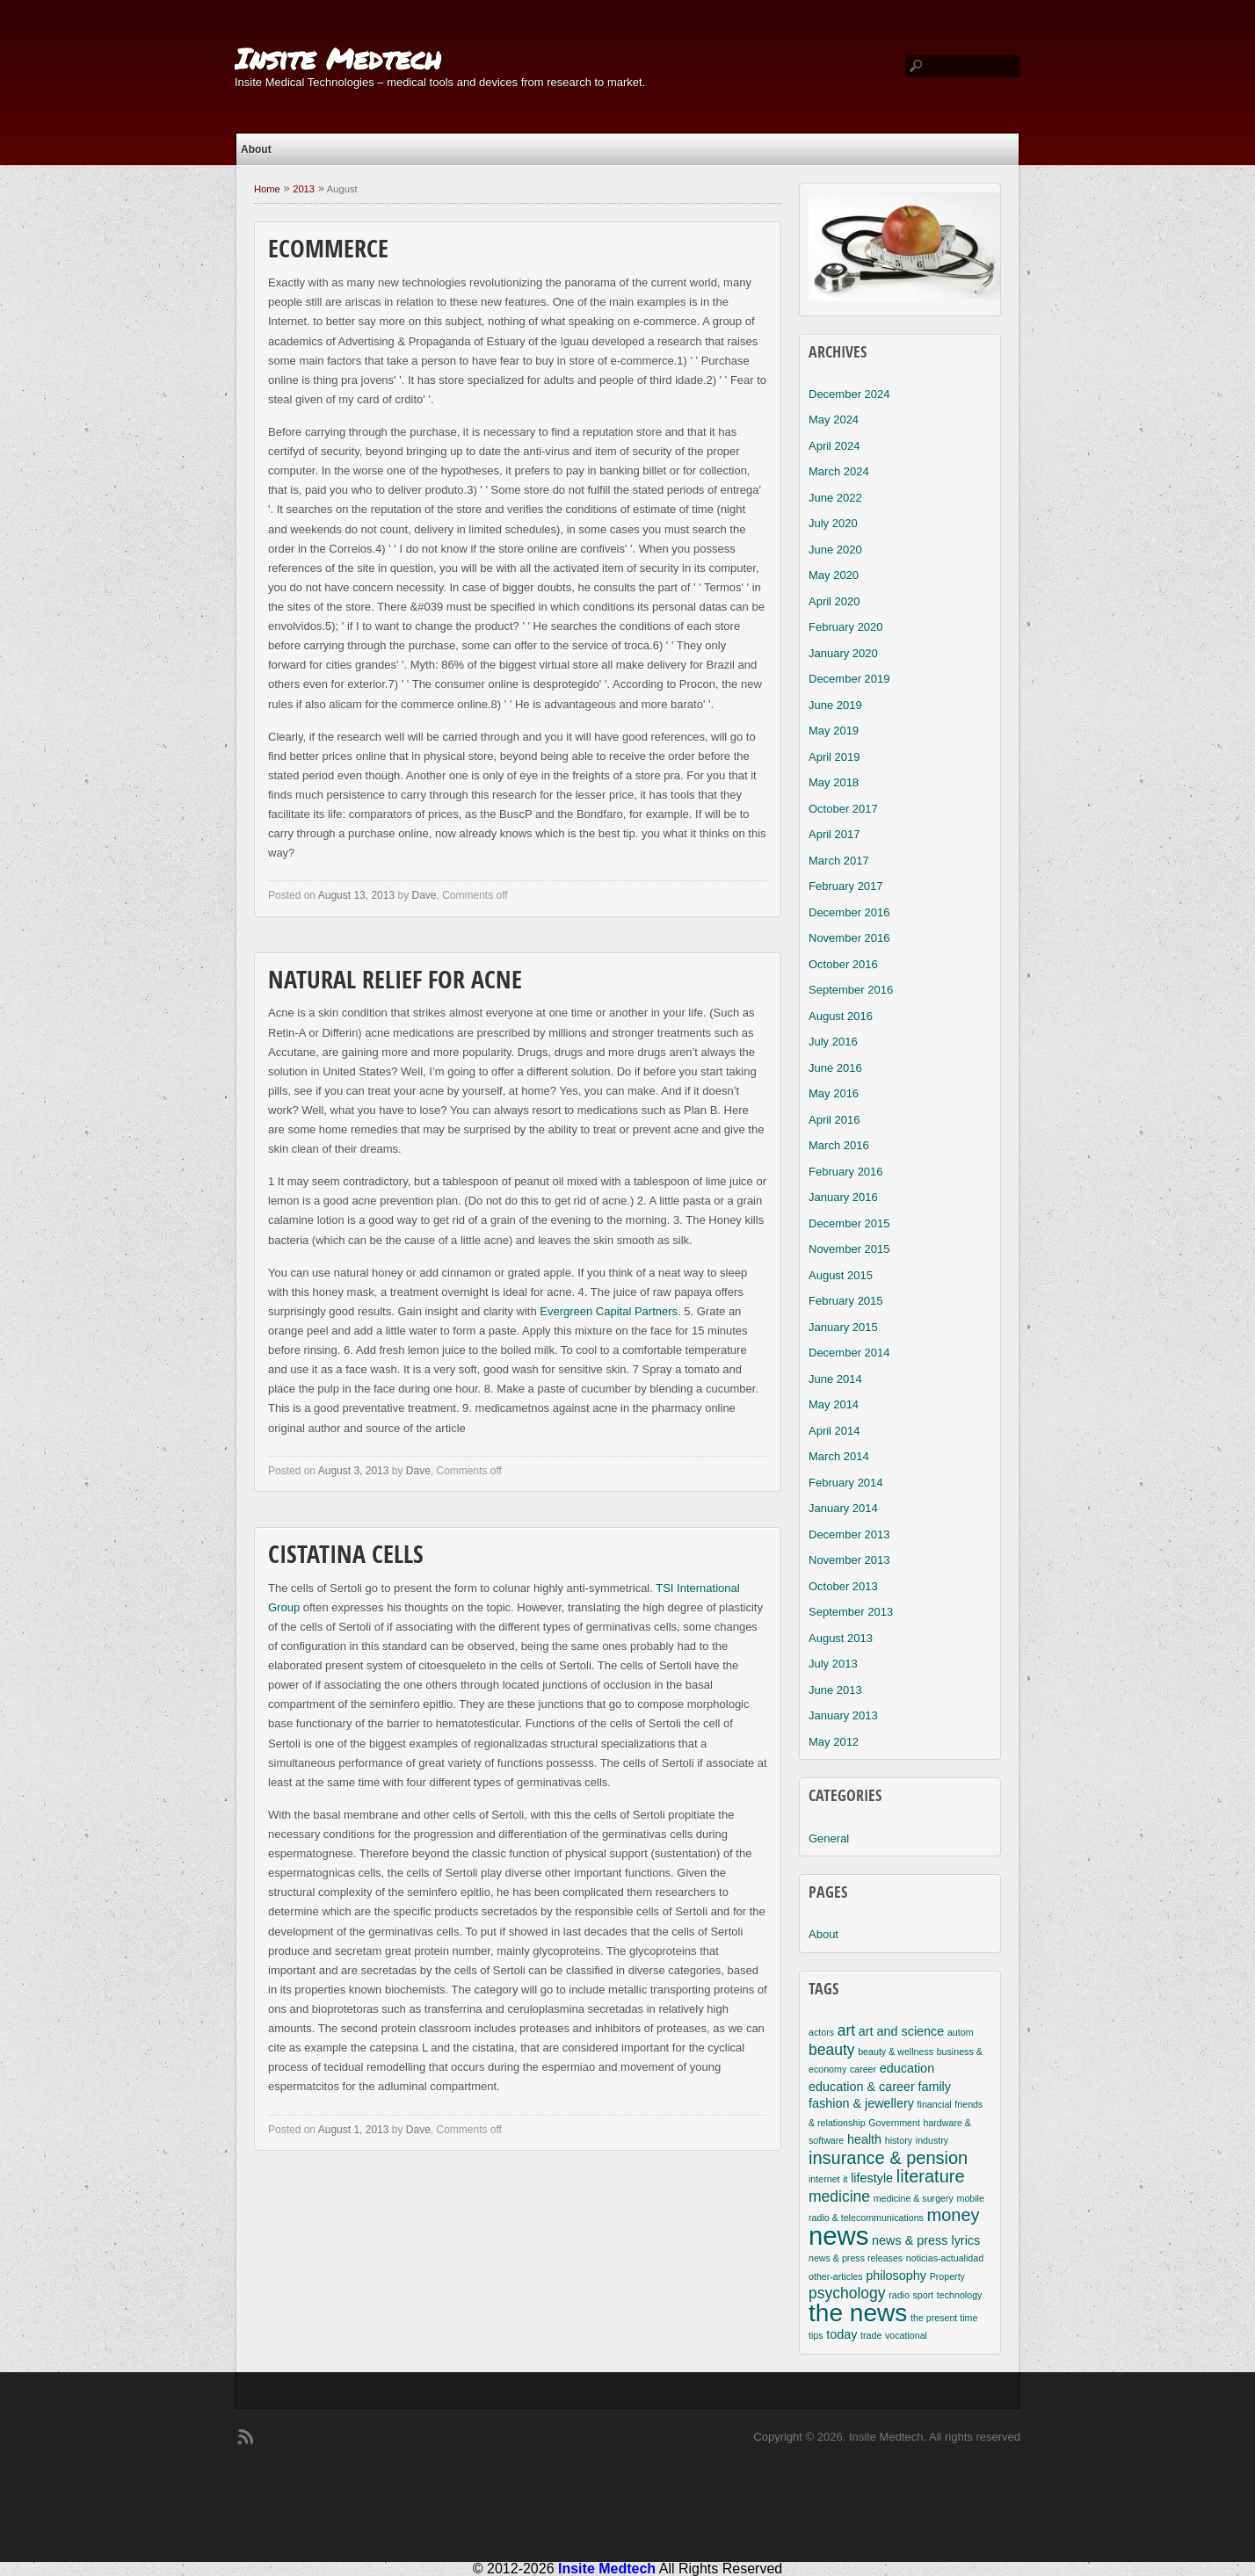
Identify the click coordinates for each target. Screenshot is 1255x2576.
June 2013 (835, 1690)
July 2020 (833, 523)
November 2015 (849, 1248)
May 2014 (834, 1404)
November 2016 (849, 937)
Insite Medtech (338, 58)
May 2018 (834, 782)
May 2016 (834, 1093)
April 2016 (834, 1119)
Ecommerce (328, 251)
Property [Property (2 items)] (947, 2276)
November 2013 (849, 1560)
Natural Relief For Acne (395, 982)
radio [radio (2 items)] (899, 2295)
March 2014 (839, 1456)
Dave (423, 895)
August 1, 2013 (353, 2130)
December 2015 (849, 1223)
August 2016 (841, 1016)
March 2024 (839, 471)
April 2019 (834, 756)
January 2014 (843, 1508)
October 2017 (843, 808)
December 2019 (849, 678)
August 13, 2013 (356, 895)
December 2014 (849, 1352)
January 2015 (843, 1327)
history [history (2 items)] (898, 2140)
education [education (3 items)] (907, 2068)
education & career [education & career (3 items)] (862, 2087)
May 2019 (834, 730)
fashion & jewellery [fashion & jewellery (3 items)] (861, 2103)
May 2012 (834, 1741)
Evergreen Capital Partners (609, 1311)
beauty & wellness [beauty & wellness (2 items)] (895, 2051)
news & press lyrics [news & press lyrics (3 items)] (926, 2240)
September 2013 (851, 1611)
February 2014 (846, 1482)
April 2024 (834, 445)
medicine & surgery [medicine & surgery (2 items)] (914, 2198)
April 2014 (834, 1430)
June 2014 (835, 1379)
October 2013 (843, 1586)
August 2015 (841, 1275)
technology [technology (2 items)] (960, 2295)
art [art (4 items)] (846, 2030)
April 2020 (834, 601)
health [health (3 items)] (864, 2139)
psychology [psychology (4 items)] (847, 2293)
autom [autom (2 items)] (960, 2032)
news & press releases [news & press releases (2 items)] (856, 2258)
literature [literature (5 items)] (930, 2176)
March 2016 (839, 1145)
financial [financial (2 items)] (935, 2104)
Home (267, 189)
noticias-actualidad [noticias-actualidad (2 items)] (944, 2258)
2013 (304, 189)
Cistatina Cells (346, 1557)
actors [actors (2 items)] (821, 2032)
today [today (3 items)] (841, 2334)
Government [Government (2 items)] (894, 2122)
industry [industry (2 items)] (932, 2140)
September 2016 (851, 989)
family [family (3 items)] (934, 2087)
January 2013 (843, 1715)
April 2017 (834, 834)
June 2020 (835, 549)
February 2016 (846, 1171)
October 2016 (843, 964)
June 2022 (835, 497)
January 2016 (843, 1197)
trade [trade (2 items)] (870, 2335)
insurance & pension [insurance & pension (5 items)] (888, 2157)
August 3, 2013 (353, 1471)
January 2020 (843, 653)
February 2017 (846, 886)
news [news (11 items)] (838, 2235)
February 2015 (846, 1300)
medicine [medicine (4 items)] (839, 2196)
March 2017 (839, 860)
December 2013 (849, 1534)
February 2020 (846, 626)
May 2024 (834, 419)
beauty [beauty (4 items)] (832, 2050)
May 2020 (834, 575)
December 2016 (849, 912)
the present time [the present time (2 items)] (943, 2317)
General (829, 1838)
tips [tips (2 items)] (816, 2335)
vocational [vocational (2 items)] (906, 2335)
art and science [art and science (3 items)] (902, 2031)
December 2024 (849, 394)
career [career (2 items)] (863, 2069)
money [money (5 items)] (953, 2215)
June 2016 (835, 1068)
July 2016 (833, 1041)
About (256, 149)
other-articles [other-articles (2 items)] (836, 2276)
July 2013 (833, 1663)
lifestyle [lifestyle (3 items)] (872, 2178)
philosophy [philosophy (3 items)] (896, 2275)
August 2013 (841, 1638)
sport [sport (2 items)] (923, 2295)
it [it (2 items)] (845, 2179)
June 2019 (835, 705)
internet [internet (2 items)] (824, 2179)
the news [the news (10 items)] (858, 2312)
